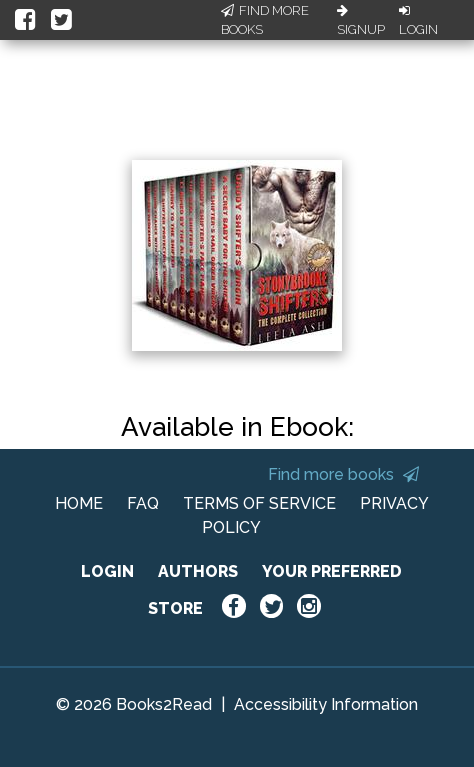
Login (418, 21)
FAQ (143, 503)
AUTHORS (198, 571)
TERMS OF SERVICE (259, 503)
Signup (361, 21)
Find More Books (265, 20)
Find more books (343, 474)
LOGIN (107, 571)
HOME (79, 503)
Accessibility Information (326, 704)
